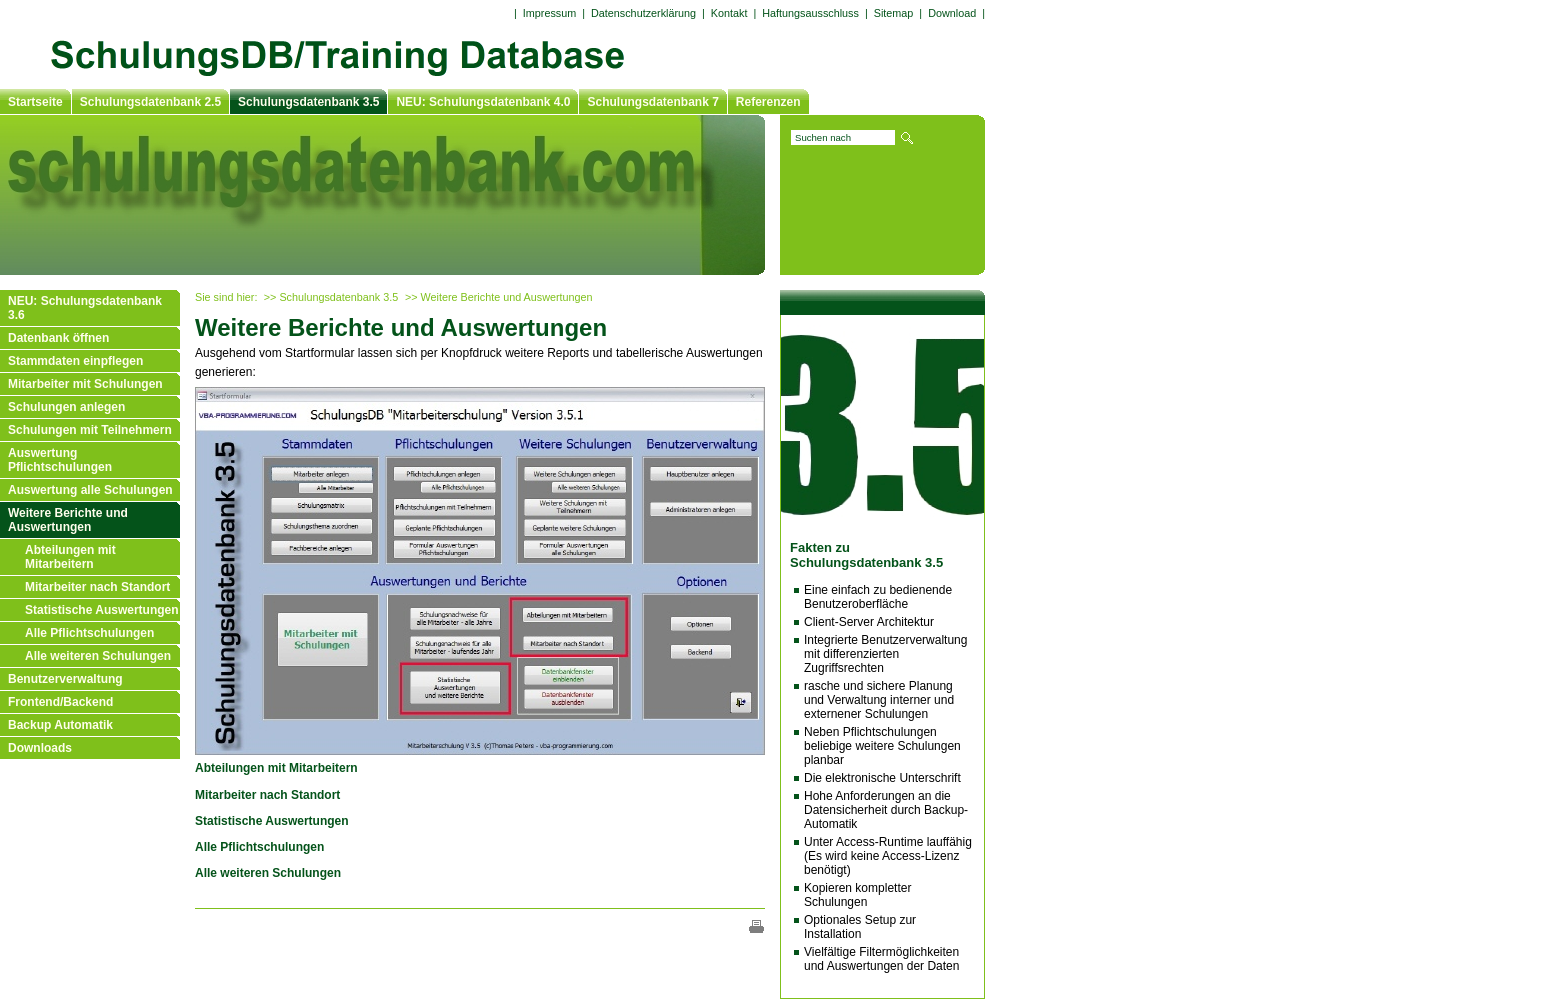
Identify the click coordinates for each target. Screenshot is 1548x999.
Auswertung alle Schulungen (90, 490)
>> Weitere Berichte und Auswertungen (499, 297)
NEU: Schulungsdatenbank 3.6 (85, 308)
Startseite (35, 102)
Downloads (40, 748)
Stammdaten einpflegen (75, 361)
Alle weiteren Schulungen (98, 656)
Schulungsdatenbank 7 (652, 102)
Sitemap (894, 13)
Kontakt (729, 13)
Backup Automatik (60, 725)
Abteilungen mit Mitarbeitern (70, 557)
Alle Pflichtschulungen (89, 633)
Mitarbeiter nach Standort (97, 587)
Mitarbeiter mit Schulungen (85, 384)
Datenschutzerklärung (643, 13)
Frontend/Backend (60, 702)
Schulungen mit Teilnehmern (90, 430)
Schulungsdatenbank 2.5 (150, 102)
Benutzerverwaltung (65, 679)
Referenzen (768, 102)
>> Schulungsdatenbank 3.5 (331, 297)
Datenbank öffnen (58, 338)
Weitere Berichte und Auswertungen (68, 520)
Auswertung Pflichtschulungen (60, 460)
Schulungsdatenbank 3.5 (308, 102)
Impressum (549, 13)
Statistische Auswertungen (102, 610)
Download (952, 13)
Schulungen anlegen (66, 407)
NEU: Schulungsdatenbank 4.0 (483, 102)
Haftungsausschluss (810, 13)
